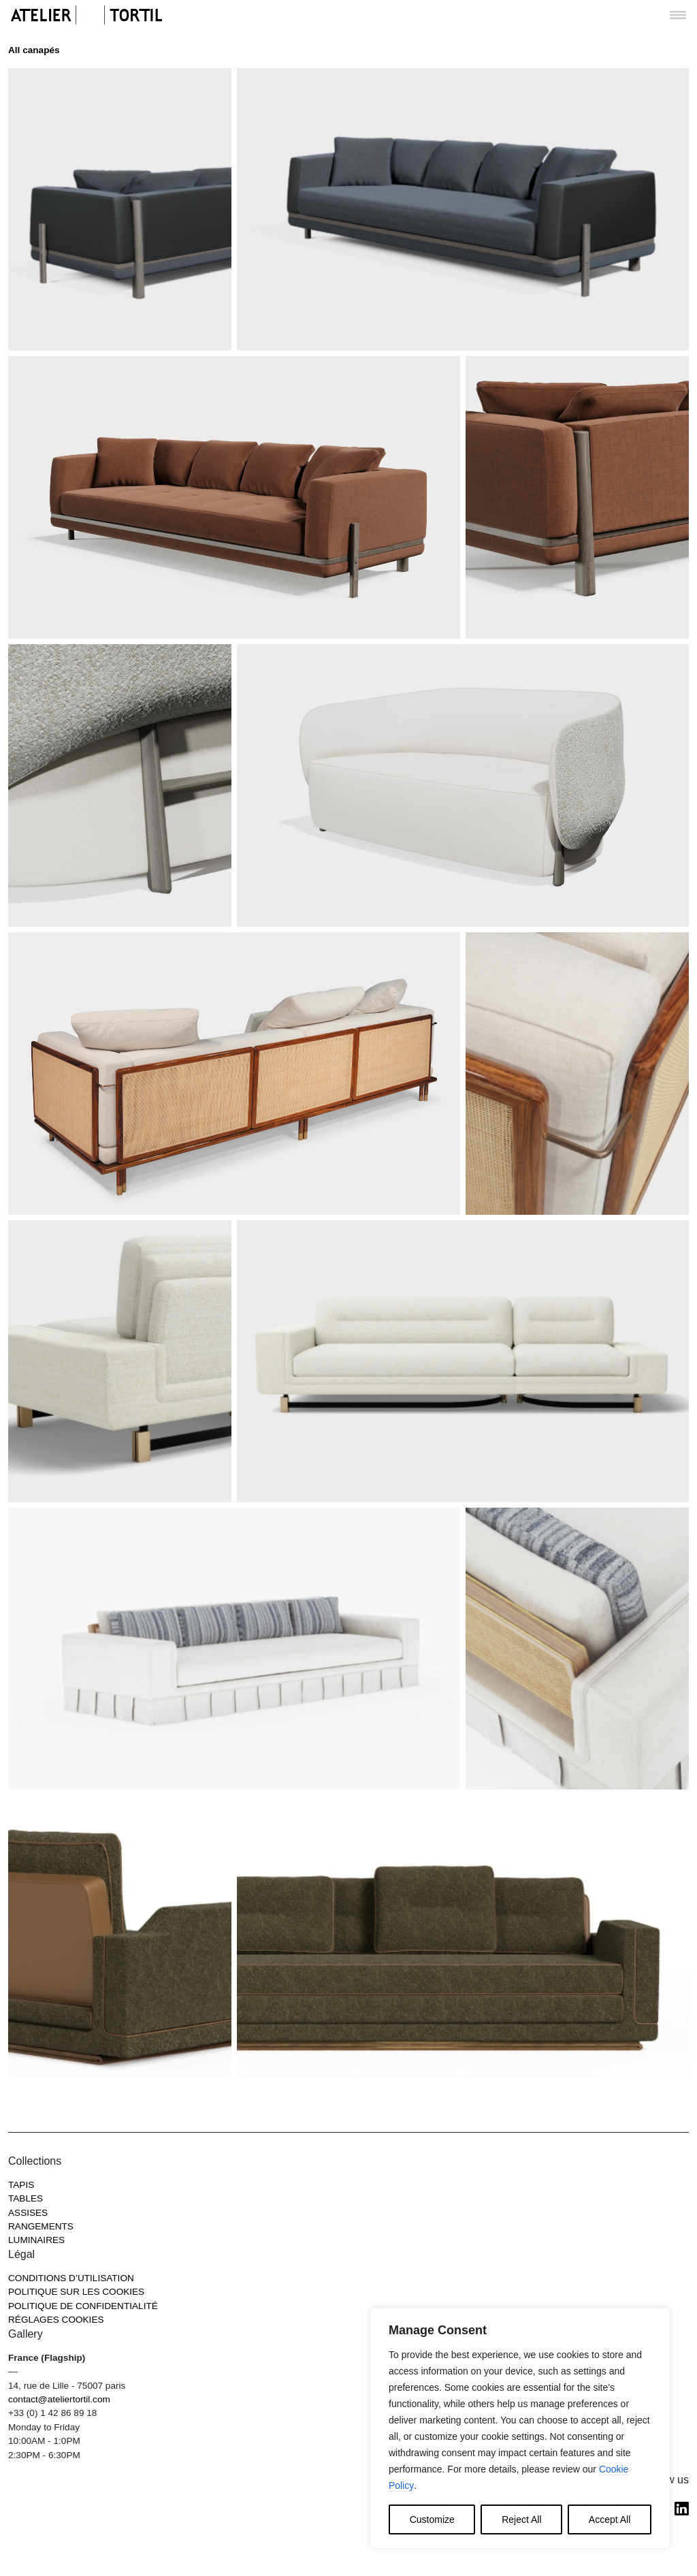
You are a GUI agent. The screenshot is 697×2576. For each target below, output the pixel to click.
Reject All (521, 2519)
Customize (432, 2519)
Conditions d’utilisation (71, 2278)
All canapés (34, 50)
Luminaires (36, 2240)
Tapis (21, 2185)
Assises (28, 2213)
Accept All (609, 2519)
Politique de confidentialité (83, 2306)
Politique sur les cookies (76, 2292)
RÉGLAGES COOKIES (56, 2320)
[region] (520, 2428)
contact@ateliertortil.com (59, 2399)
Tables (25, 2198)
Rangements (41, 2226)
